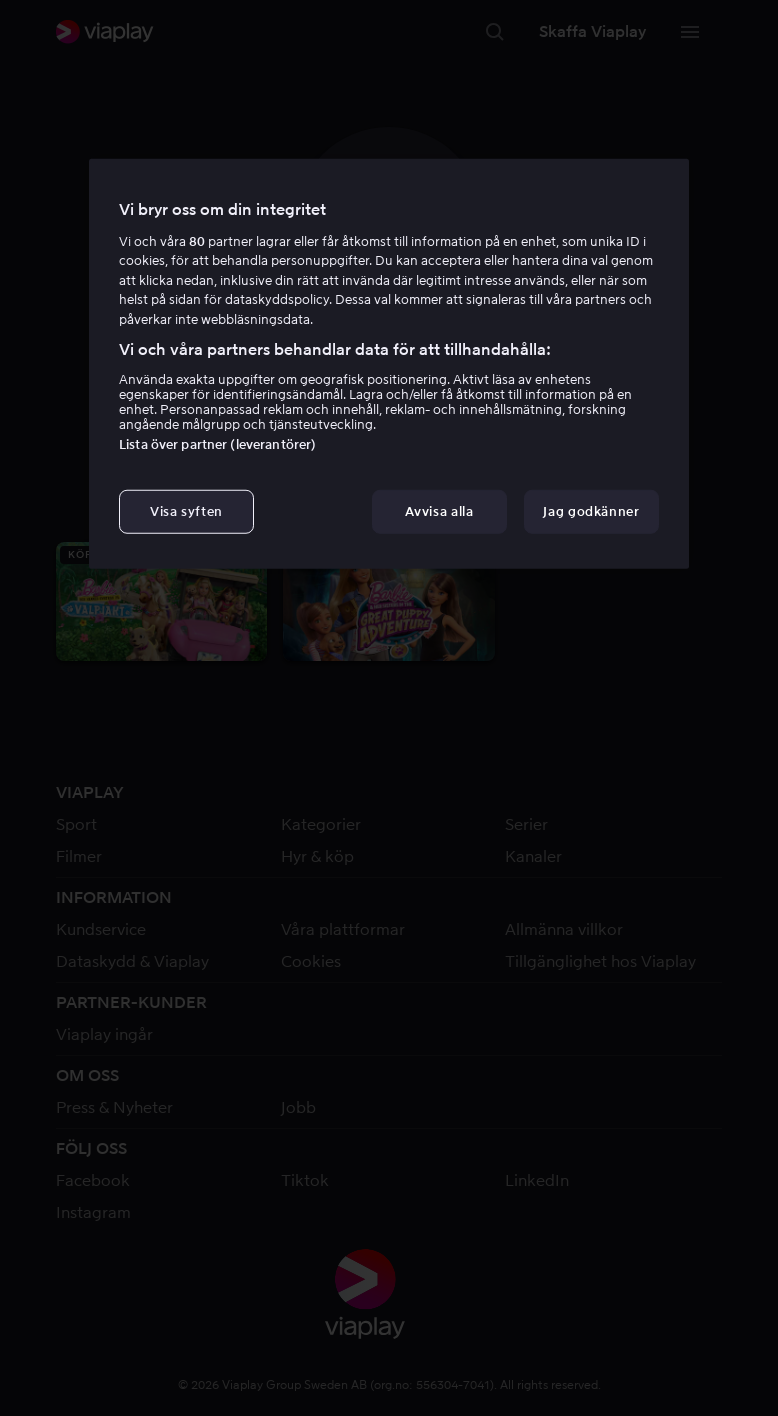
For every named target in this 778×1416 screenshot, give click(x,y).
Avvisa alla (439, 511)
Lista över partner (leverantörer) (217, 444)
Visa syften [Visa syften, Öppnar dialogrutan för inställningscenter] (186, 511)
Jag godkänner (591, 511)
